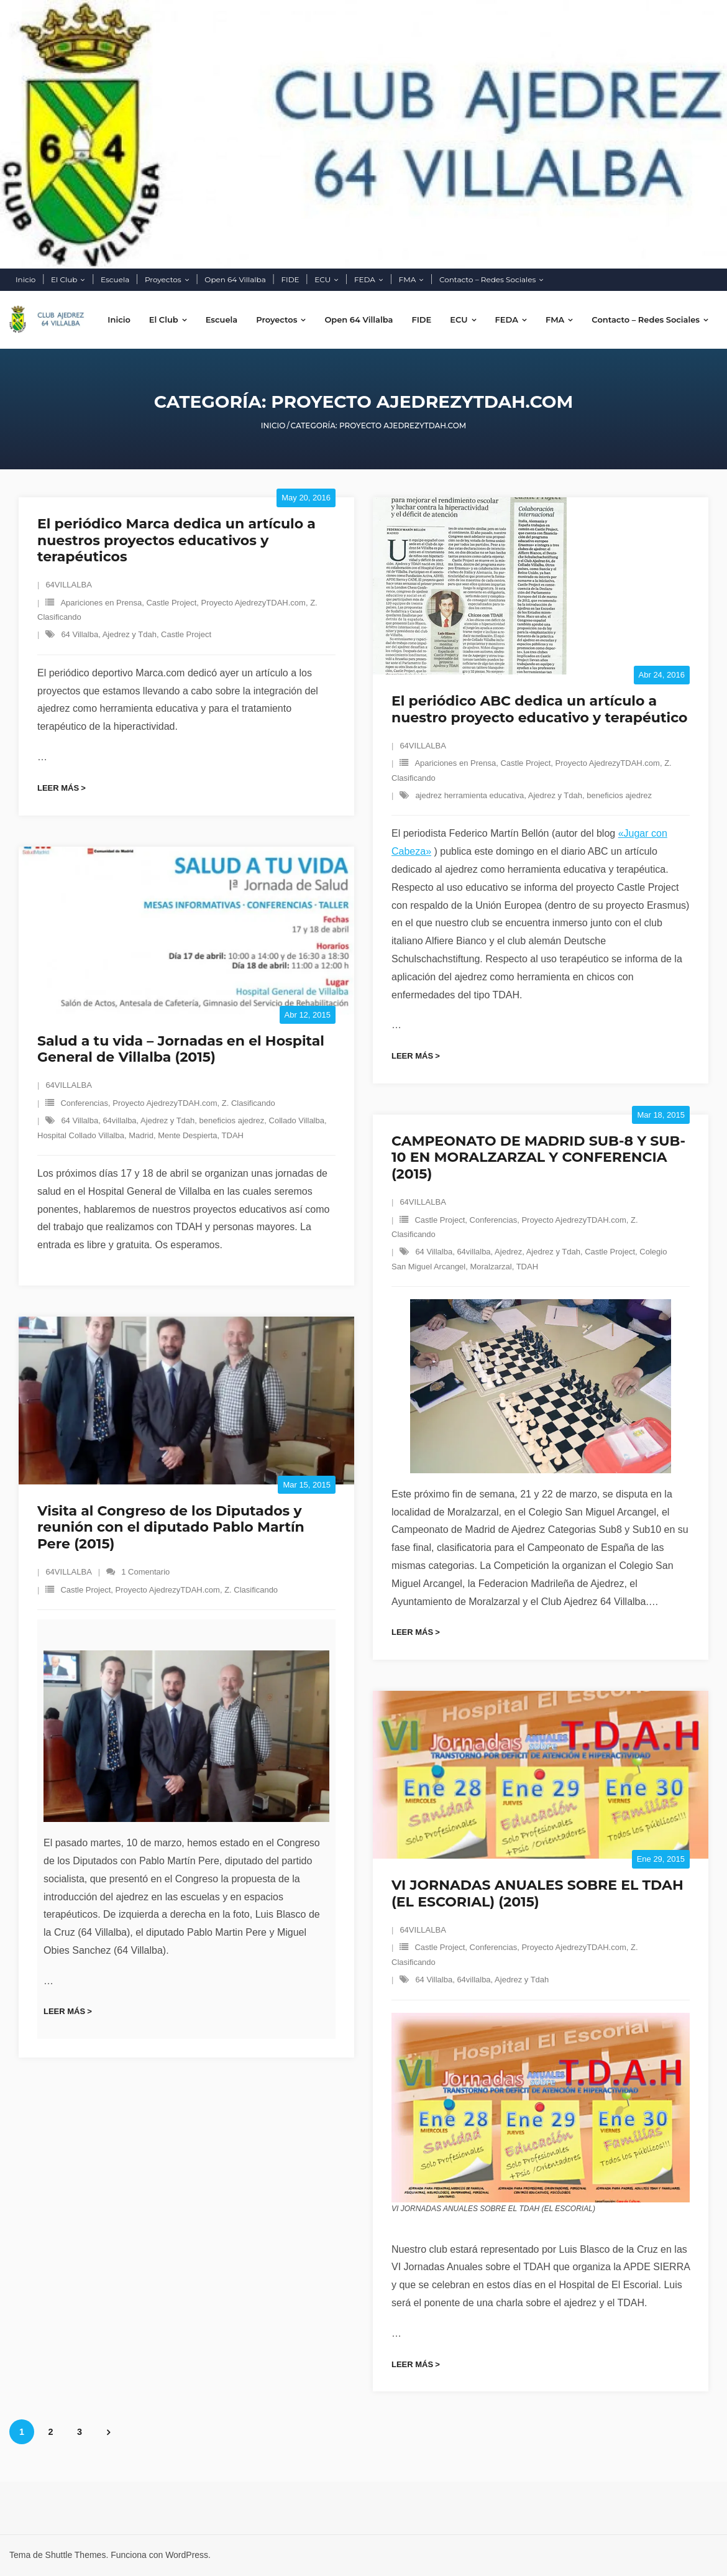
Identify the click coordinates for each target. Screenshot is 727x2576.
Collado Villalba (296, 1120)
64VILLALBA (68, 584)
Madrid (141, 1135)
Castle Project (171, 602)
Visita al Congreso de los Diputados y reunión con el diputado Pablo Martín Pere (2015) (170, 1527)
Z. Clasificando (248, 1103)
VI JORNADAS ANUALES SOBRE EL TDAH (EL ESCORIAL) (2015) (537, 1893)
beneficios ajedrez (619, 795)
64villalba (119, 1120)
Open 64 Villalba (234, 279)
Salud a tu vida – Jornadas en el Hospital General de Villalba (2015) (180, 1049)
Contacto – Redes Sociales (487, 279)
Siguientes (108, 2432)
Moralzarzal (490, 1266)
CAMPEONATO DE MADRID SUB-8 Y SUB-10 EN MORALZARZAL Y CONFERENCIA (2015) (538, 1157)
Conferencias (84, 1103)
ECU (322, 279)
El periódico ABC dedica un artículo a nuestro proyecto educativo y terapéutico (539, 708)
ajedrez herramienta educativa (469, 795)
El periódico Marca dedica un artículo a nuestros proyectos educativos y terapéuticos (176, 540)
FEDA (364, 279)
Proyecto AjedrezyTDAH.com (253, 602)
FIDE (290, 279)
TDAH (233, 1135)
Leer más (58, 788)
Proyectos (163, 279)
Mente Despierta (187, 1135)
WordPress (186, 2555)
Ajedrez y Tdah (130, 634)
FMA (407, 279)
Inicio (25, 279)
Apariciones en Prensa (101, 602)
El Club (64, 279)
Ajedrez (508, 1251)
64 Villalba (79, 634)
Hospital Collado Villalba (80, 1135)
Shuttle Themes (75, 2555)
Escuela (115, 279)
